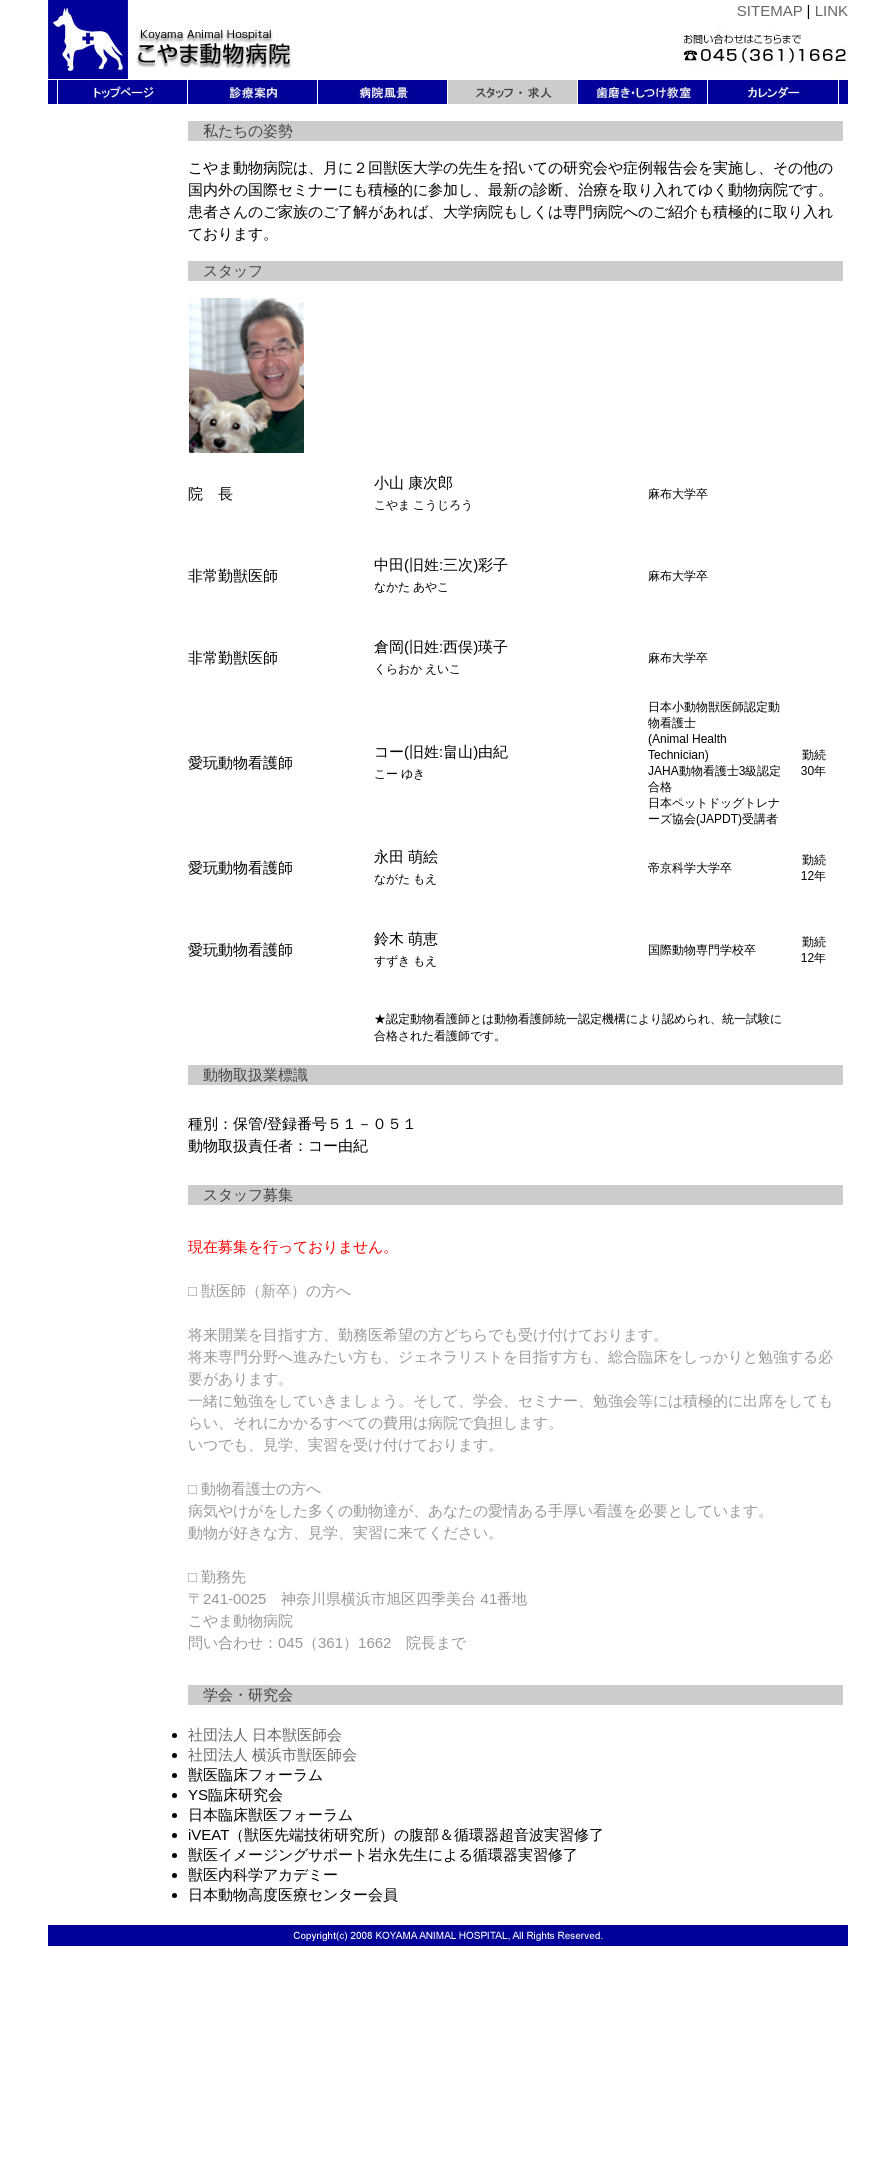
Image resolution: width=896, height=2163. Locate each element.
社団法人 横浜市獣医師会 (272, 1754)
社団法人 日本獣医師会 (265, 1734)
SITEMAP (770, 10)
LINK (831, 10)
